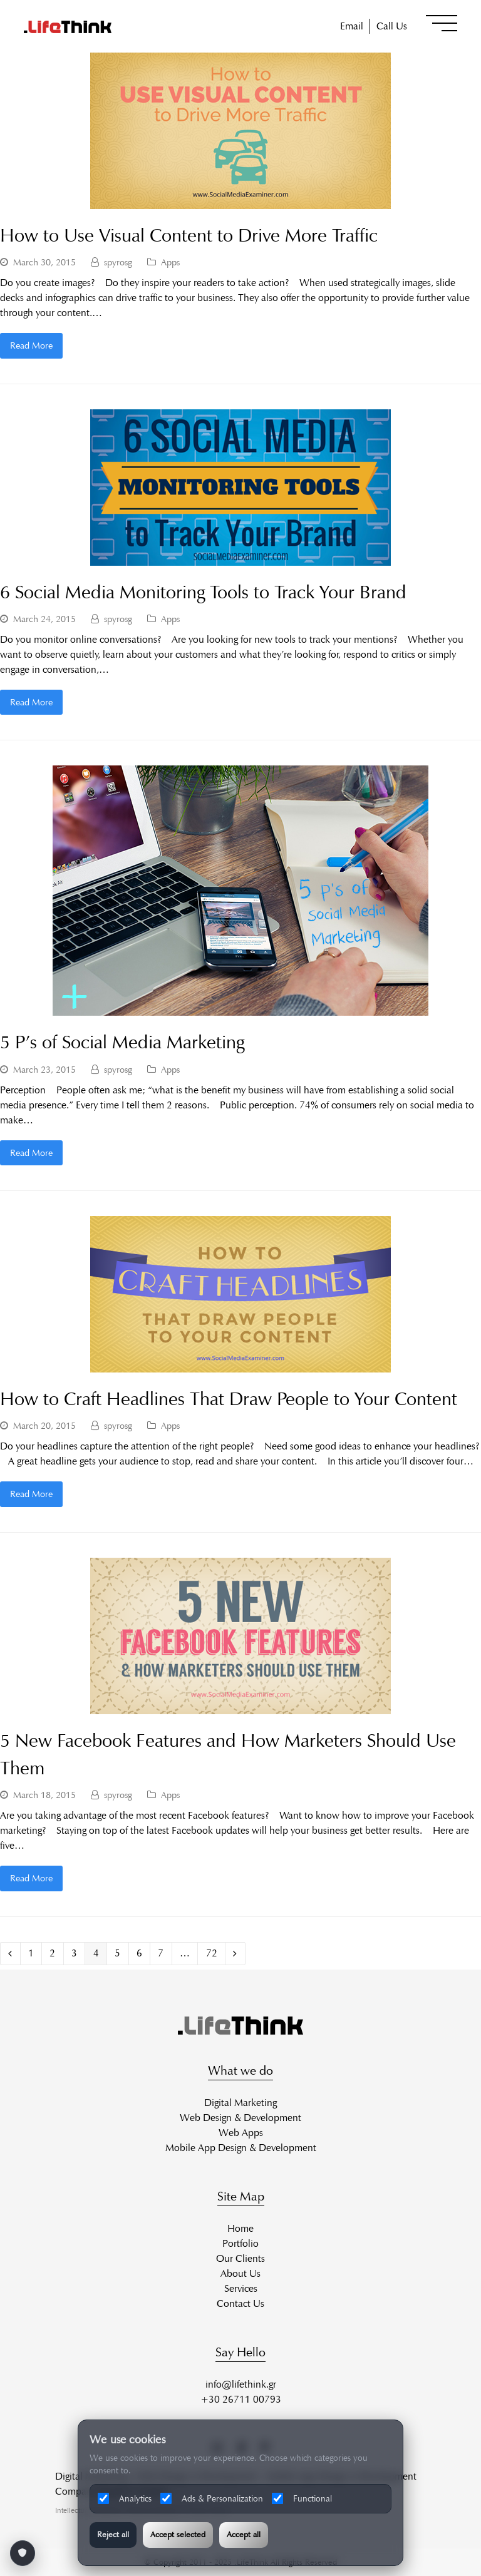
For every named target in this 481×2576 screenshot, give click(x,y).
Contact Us (240, 2303)
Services (240, 2288)
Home (240, 2228)
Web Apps (241, 2133)
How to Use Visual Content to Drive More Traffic (189, 235)
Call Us (391, 26)
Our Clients (240, 2258)
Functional (302, 2498)
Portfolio (240, 2243)
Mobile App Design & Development (240, 2148)
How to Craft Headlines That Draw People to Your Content (228, 1399)
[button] (441, 23)
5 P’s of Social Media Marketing (122, 1042)
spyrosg (118, 262)
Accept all (244, 2535)
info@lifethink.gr (240, 2384)
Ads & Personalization (211, 2498)
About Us (240, 2273)
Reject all (113, 2535)
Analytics (125, 2498)
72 (215, 1952)
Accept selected (177, 2535)
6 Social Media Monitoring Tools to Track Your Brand (203, 592)
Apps (170, 262)
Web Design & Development (240, 2118)
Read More (31, 345)
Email (351, 26)
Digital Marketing (240, 2102)
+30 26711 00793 (240, 2399)
